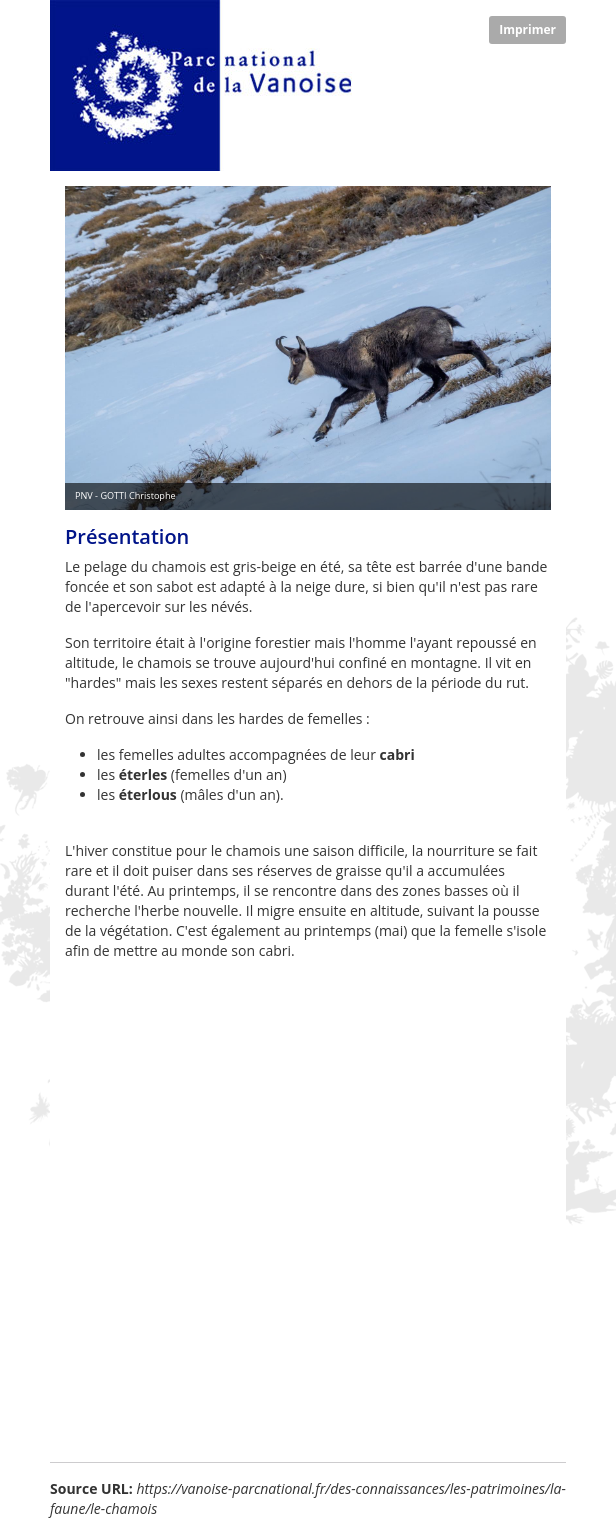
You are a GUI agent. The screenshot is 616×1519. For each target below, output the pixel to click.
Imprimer (527, 29)
